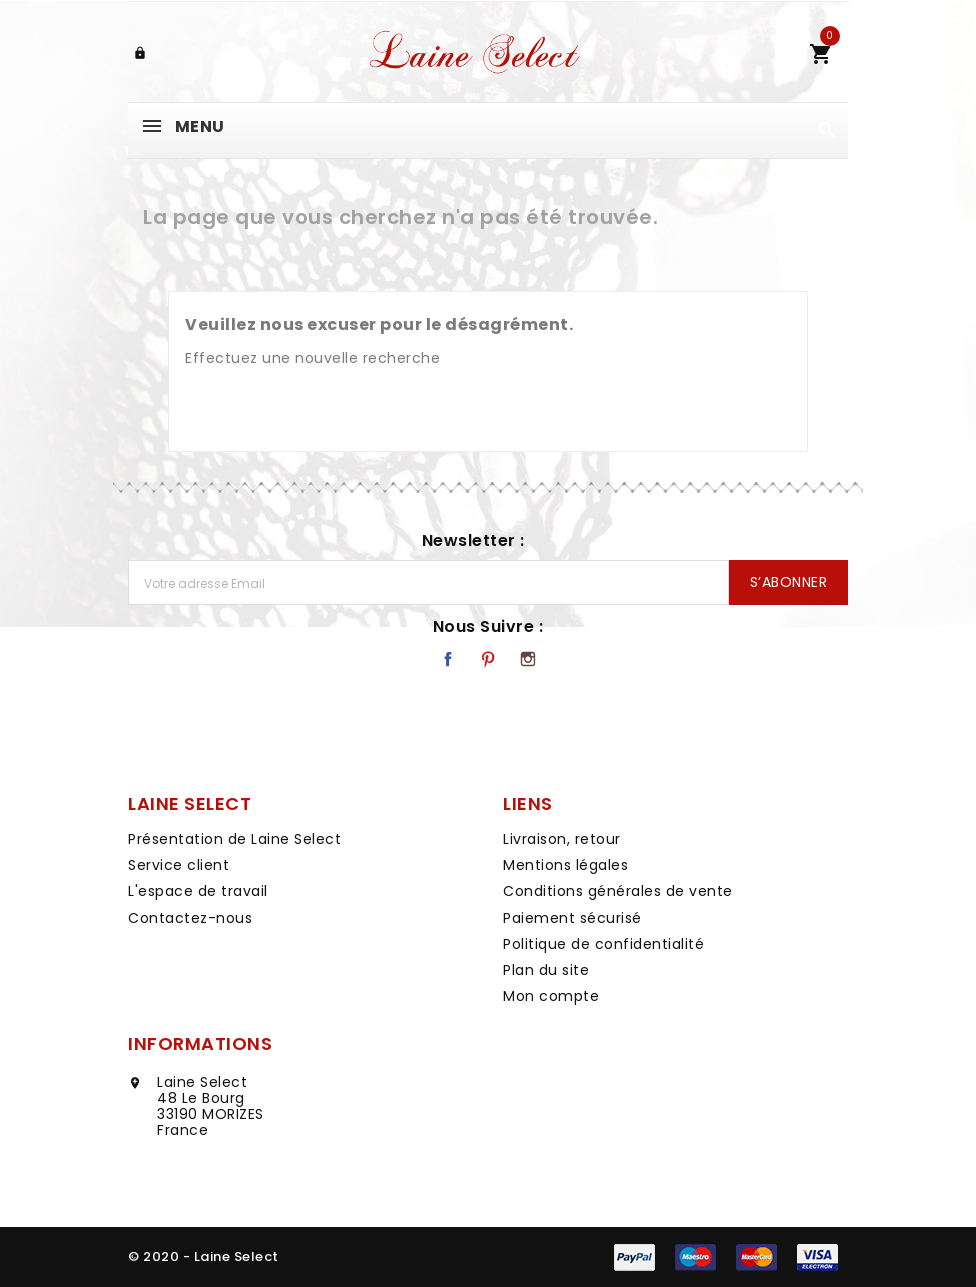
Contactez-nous (190, 918)
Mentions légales (565, 865)
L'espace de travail (198, 891)
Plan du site (546, 970)
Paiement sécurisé (572, 918)
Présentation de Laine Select (234, 839)
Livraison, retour (562, 839)
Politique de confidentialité (603, 944)
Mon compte (551, 996)
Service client (178, 865)
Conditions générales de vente (618, 891)
